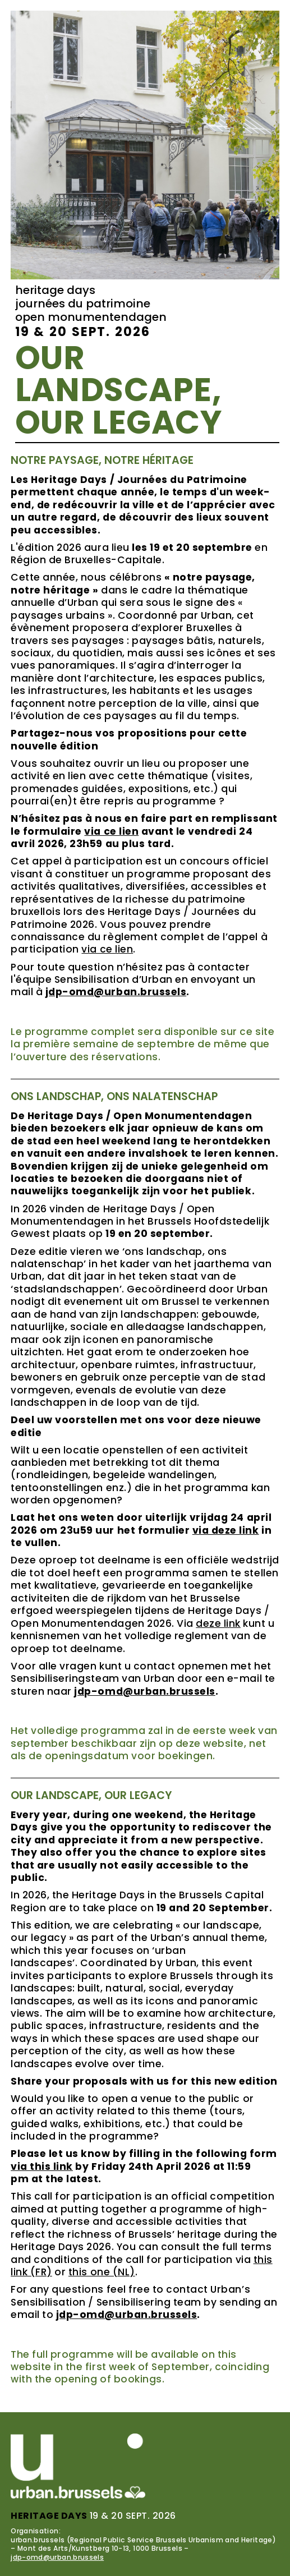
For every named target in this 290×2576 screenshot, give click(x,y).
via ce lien (107, 949)
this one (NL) (101, 2272)
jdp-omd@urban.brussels (57, 2557)
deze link (218, 1623)
